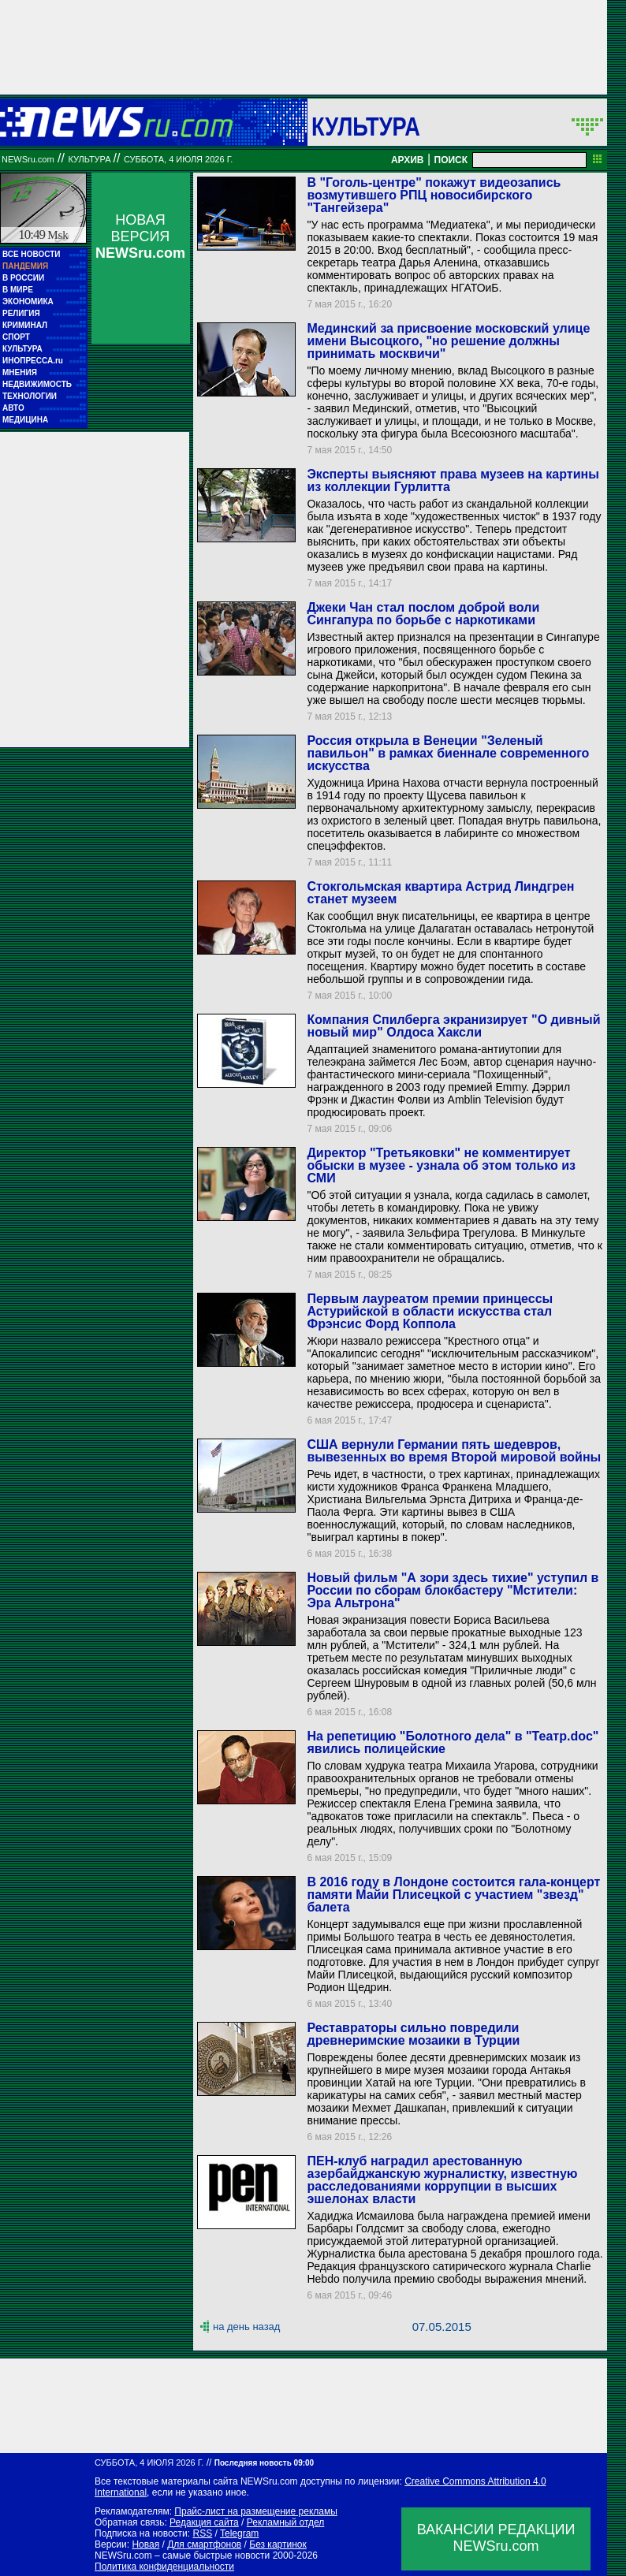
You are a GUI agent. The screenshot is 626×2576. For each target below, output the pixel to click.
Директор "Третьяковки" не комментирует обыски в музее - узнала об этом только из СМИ (441, 1165)
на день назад (246, 2326)
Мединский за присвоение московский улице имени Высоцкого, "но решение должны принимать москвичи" (448, 341)
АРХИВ (407, 160)
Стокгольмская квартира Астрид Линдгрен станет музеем (440, 893)
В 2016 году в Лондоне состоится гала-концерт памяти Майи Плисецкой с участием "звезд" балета (453, 1894)
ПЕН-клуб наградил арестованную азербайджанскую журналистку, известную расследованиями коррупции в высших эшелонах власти (442, 2180)
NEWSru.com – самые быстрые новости (182, 2555)
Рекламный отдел (286, 2522)
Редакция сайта (204, 2522)
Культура (365, 126)
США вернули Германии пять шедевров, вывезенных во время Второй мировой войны (454, 1451)
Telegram (239, 2533)
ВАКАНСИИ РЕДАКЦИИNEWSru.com (496, 2538)
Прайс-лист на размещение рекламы (255, 2511)
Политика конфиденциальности (164, 2566)
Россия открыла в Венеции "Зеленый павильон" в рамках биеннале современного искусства (448, 753)
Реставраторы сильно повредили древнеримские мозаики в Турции (413, 2034)
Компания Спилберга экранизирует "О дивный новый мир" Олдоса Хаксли (453, 1026)
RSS (202, 2533)
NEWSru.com (28, 159)
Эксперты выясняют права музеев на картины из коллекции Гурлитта (452, 480)
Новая (145, 2544)
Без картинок (277, 2544)
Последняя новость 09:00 (264, 2463)
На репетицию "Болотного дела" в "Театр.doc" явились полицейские (452, 1742)
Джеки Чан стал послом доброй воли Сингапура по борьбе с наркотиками (423, 614)
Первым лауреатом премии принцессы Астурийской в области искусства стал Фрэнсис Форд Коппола (430, 1311)
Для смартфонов (204, 2544)
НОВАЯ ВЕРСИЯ (140, 236)
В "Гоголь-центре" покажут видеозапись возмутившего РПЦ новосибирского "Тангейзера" (434, 195)
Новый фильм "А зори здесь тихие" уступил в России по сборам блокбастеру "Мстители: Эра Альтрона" (452, 1590)
